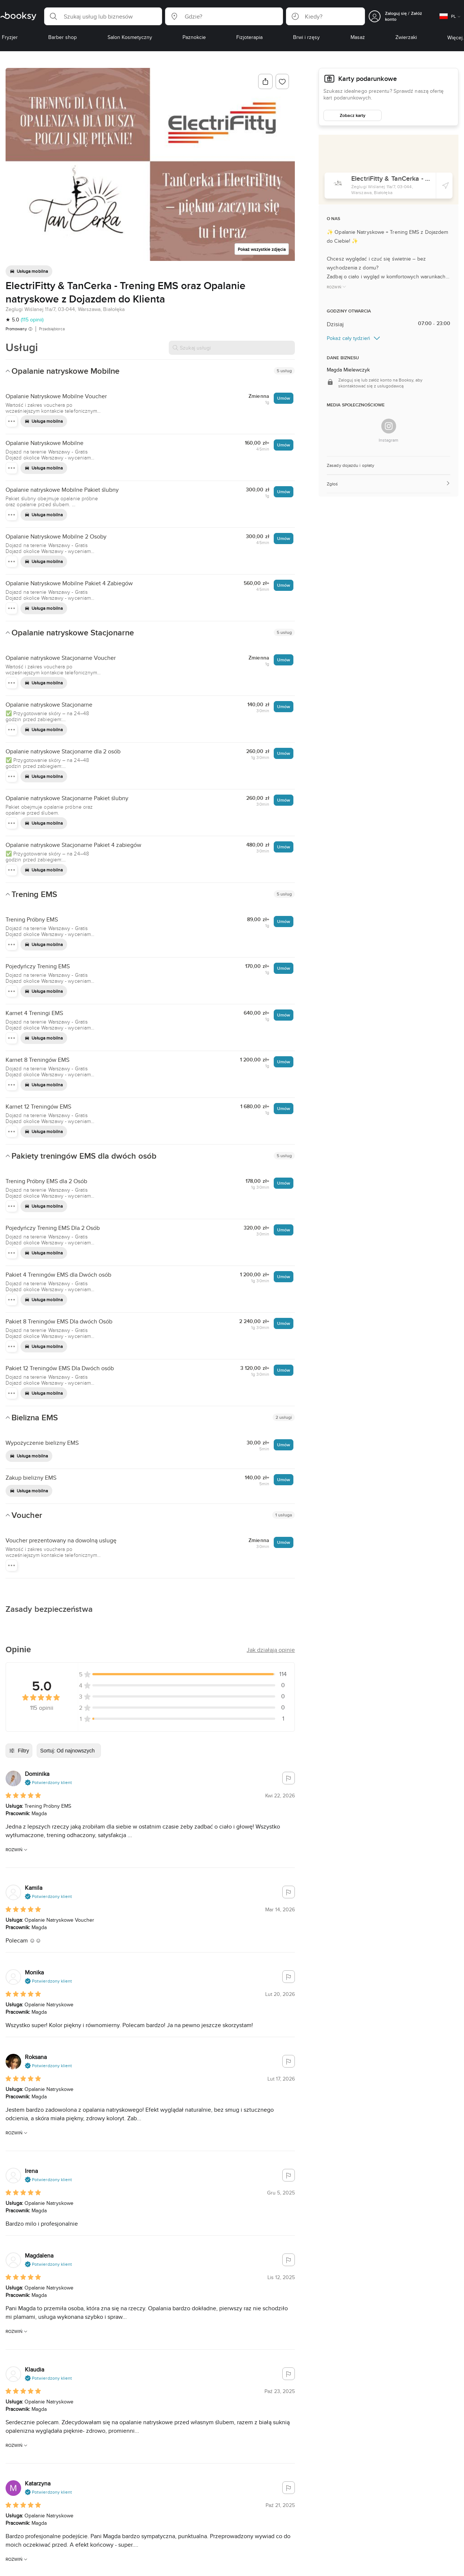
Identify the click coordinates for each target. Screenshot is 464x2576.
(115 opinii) (32, 319)
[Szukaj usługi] (232, 348)
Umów (283, 398)
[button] (103, 16)
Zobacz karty (352, 115)
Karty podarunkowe (367, 78)
